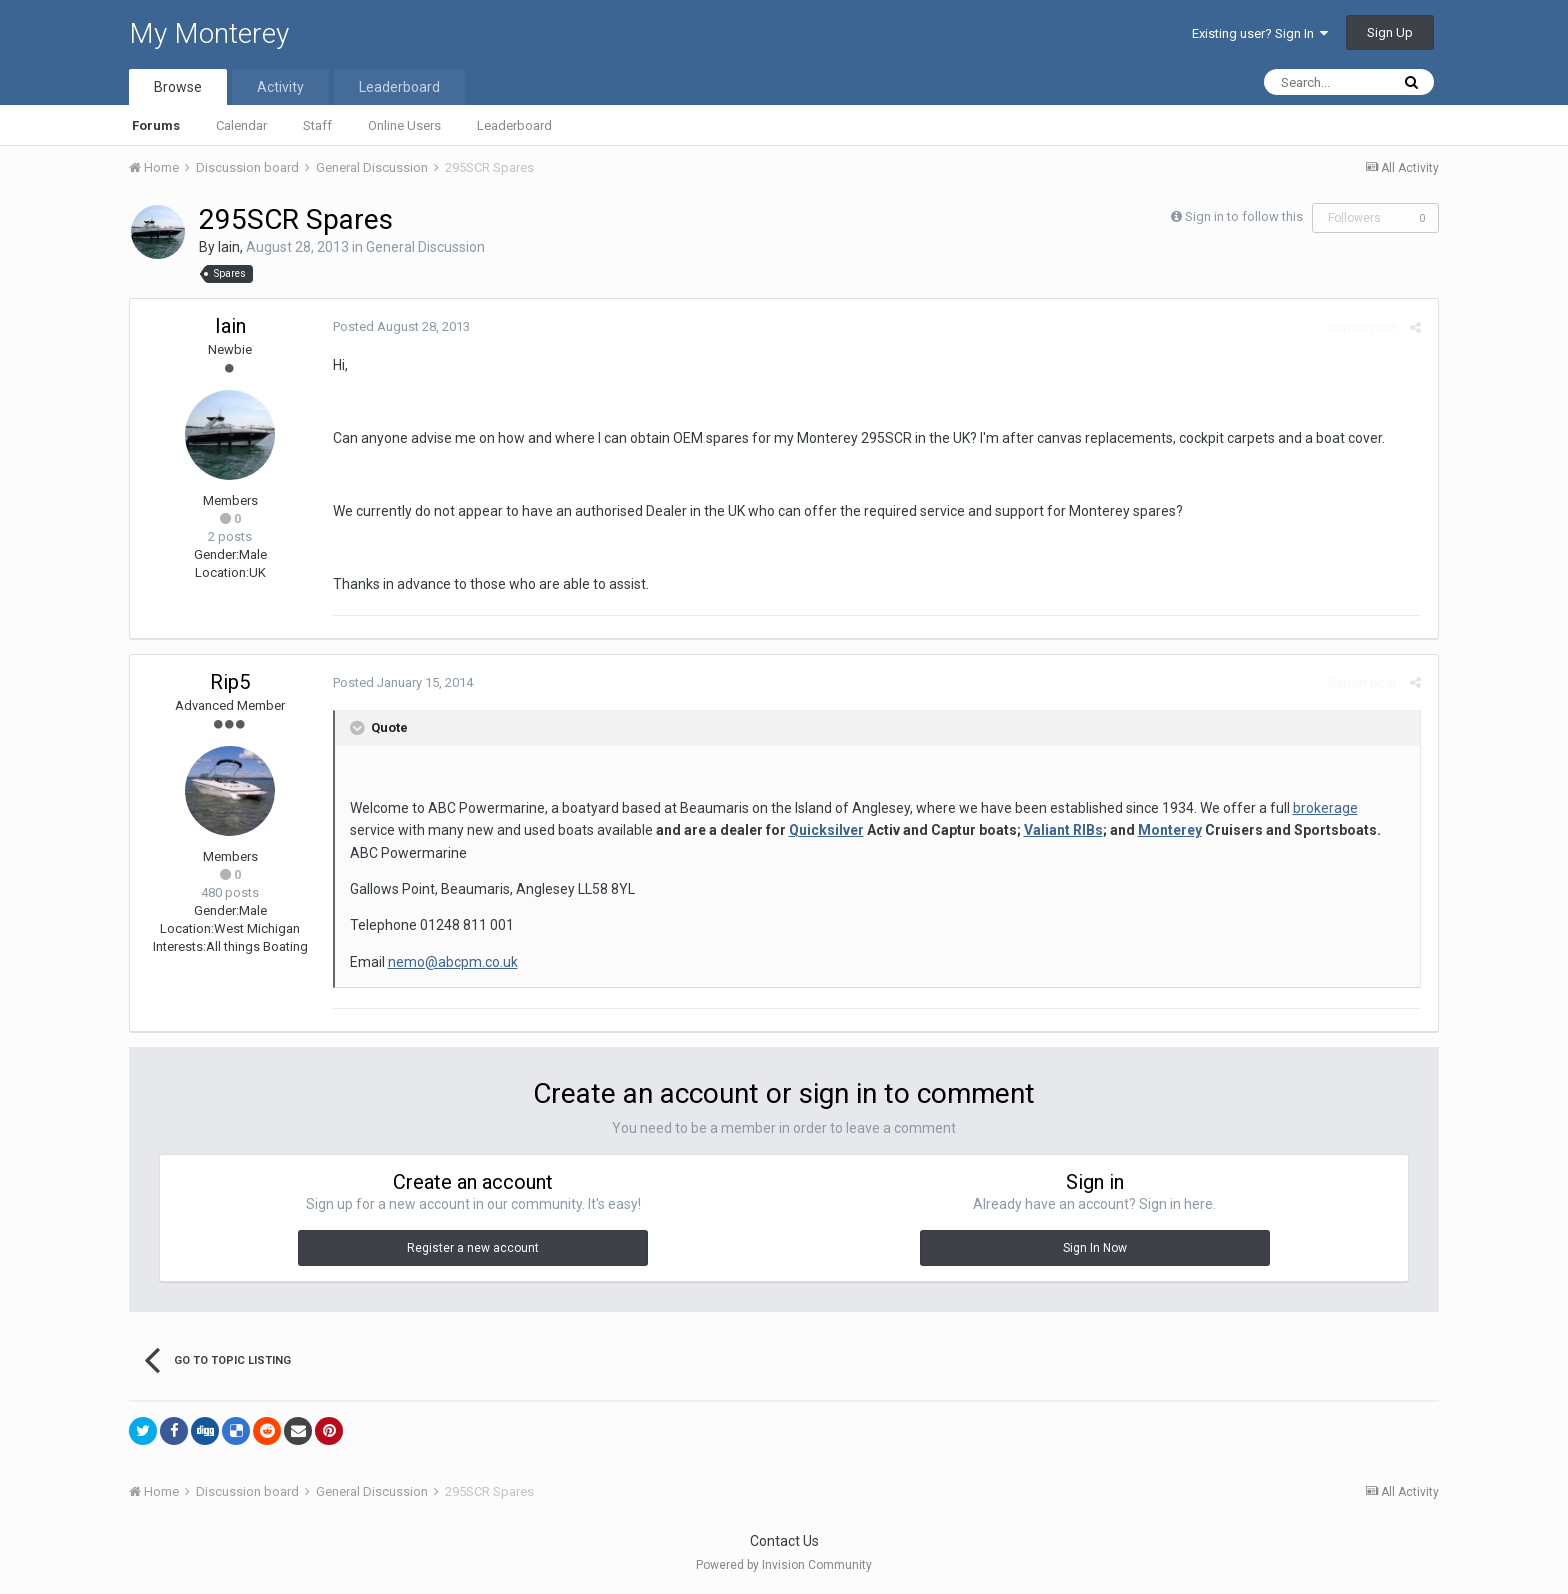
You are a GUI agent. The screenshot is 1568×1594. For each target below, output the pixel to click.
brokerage (1322, 808)
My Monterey (209, 33)
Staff (317, 125)
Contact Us (784, 1541)
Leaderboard (514, 125)
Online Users (404, 125)
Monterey (1119, 830)
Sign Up (1390, 32)
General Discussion (425, 247)
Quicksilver (775, 830)
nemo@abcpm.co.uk (450, 962)
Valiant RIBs (1012, 830)
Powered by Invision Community (784, 1565)
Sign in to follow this (1244, 216)
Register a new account (473, 1248)
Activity (280, 87)
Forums (156, 125)
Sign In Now (1095, 1248)
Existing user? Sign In (1260, 33)
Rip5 (230, 682)
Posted (398, 326)
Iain (229, 247)
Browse (178, 87)
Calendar (241, 125)
